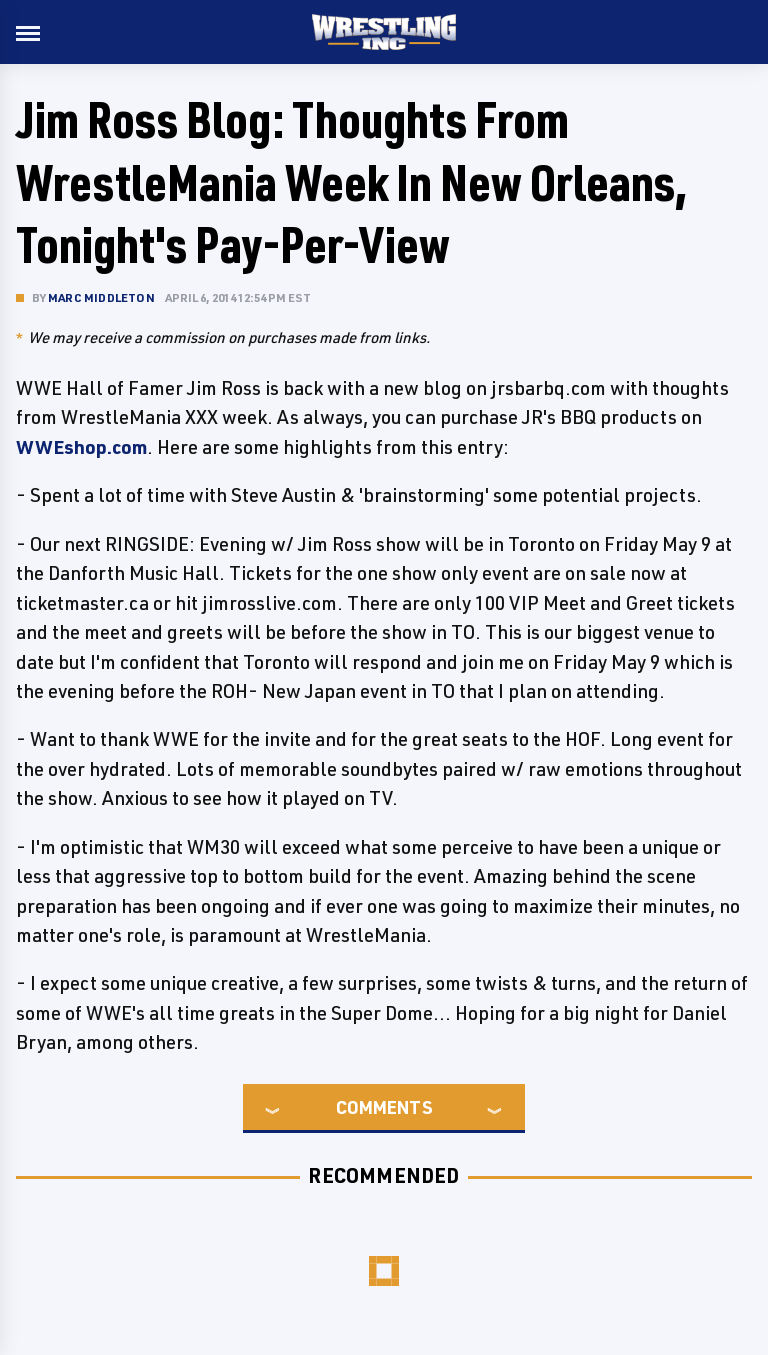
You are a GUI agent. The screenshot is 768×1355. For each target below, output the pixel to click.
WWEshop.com (81, 447)
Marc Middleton (101, 297)
